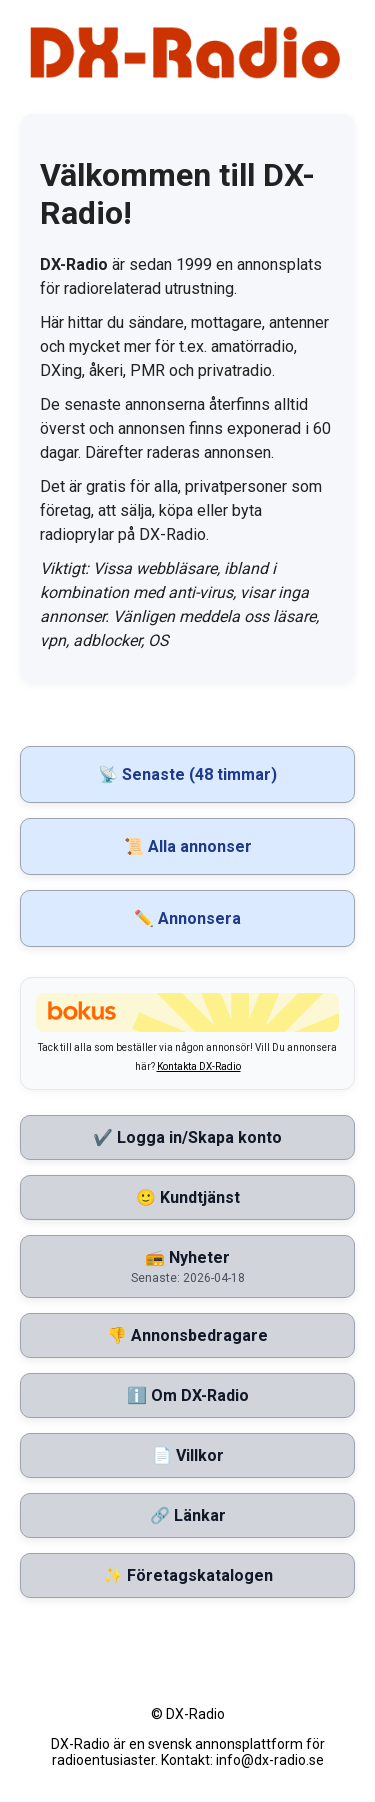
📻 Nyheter (187, 1266)
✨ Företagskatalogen (188, 1575)
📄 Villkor (188, 1455)
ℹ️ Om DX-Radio (188, 1395)
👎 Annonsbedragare (187, 1335)
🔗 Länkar (188, 1515)
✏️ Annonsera (187, 918)
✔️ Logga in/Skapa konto (187, 1137)
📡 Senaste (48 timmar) (187, 774)
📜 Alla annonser (188, 846)
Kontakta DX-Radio (199, 1066)
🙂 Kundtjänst (188, 1197)
